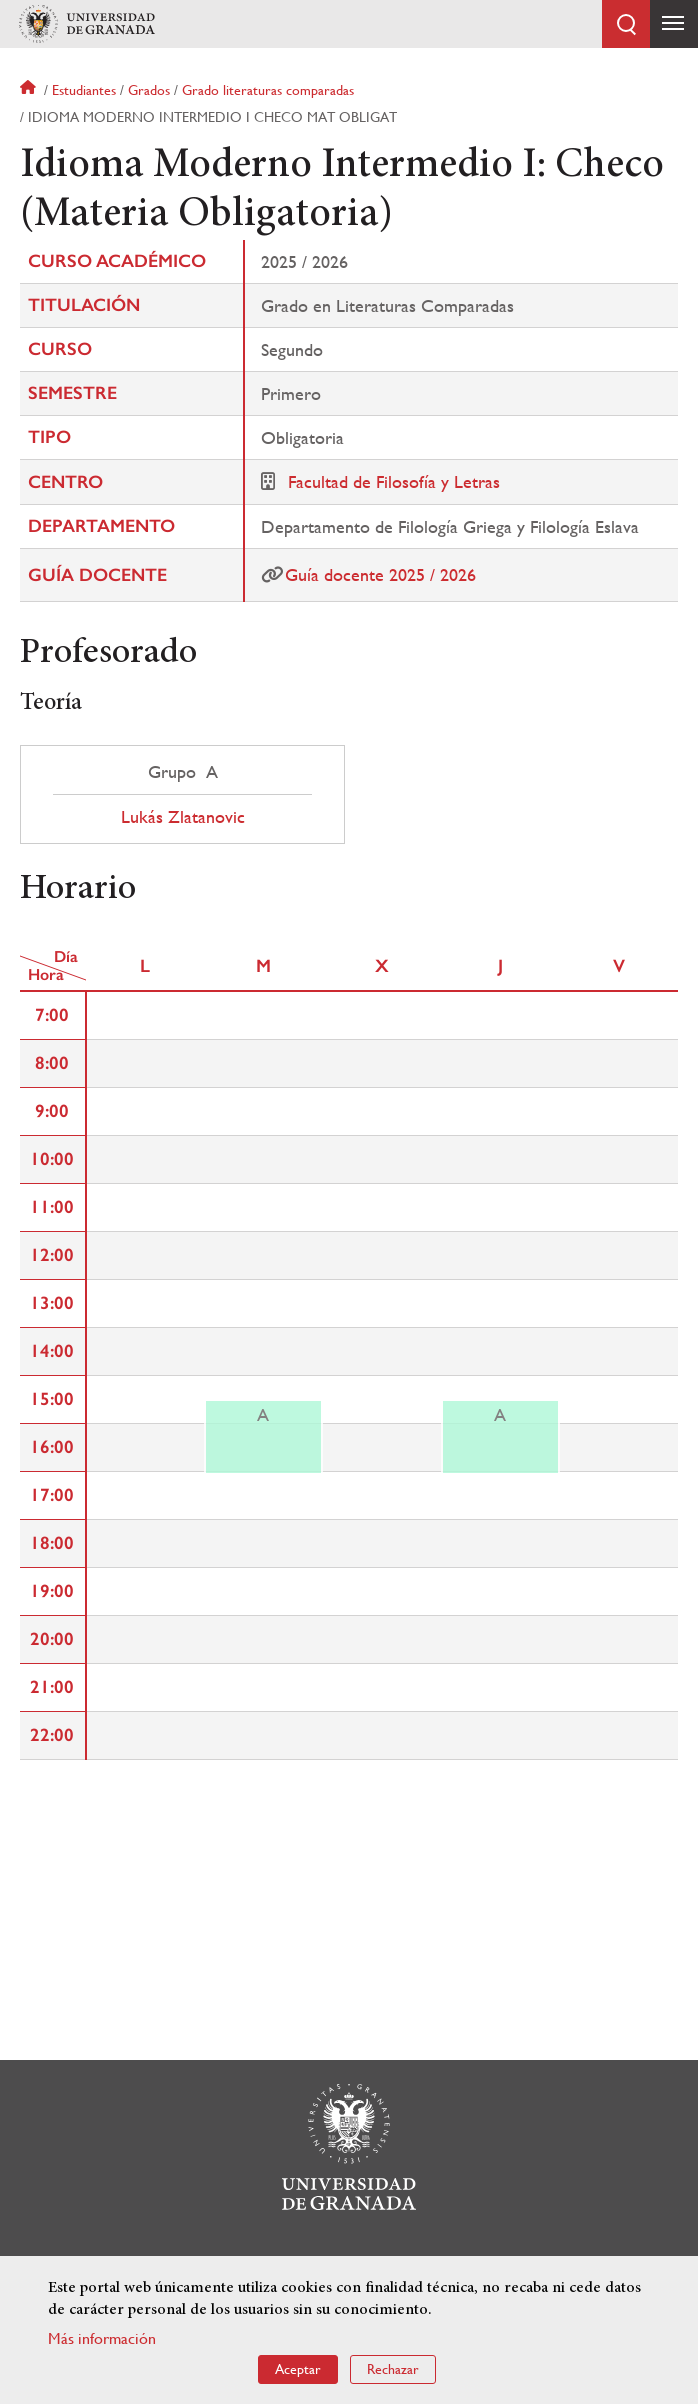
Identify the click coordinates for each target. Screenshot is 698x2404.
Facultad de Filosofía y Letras (394, 481)
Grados (149, 90)
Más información (102, 2338)
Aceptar (298, 2369)
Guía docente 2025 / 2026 (380, 574)
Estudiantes (84, 90)
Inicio (30, 90)
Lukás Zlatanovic (183, 817)
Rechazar (393, 2369)
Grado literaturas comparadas (268, 90)
